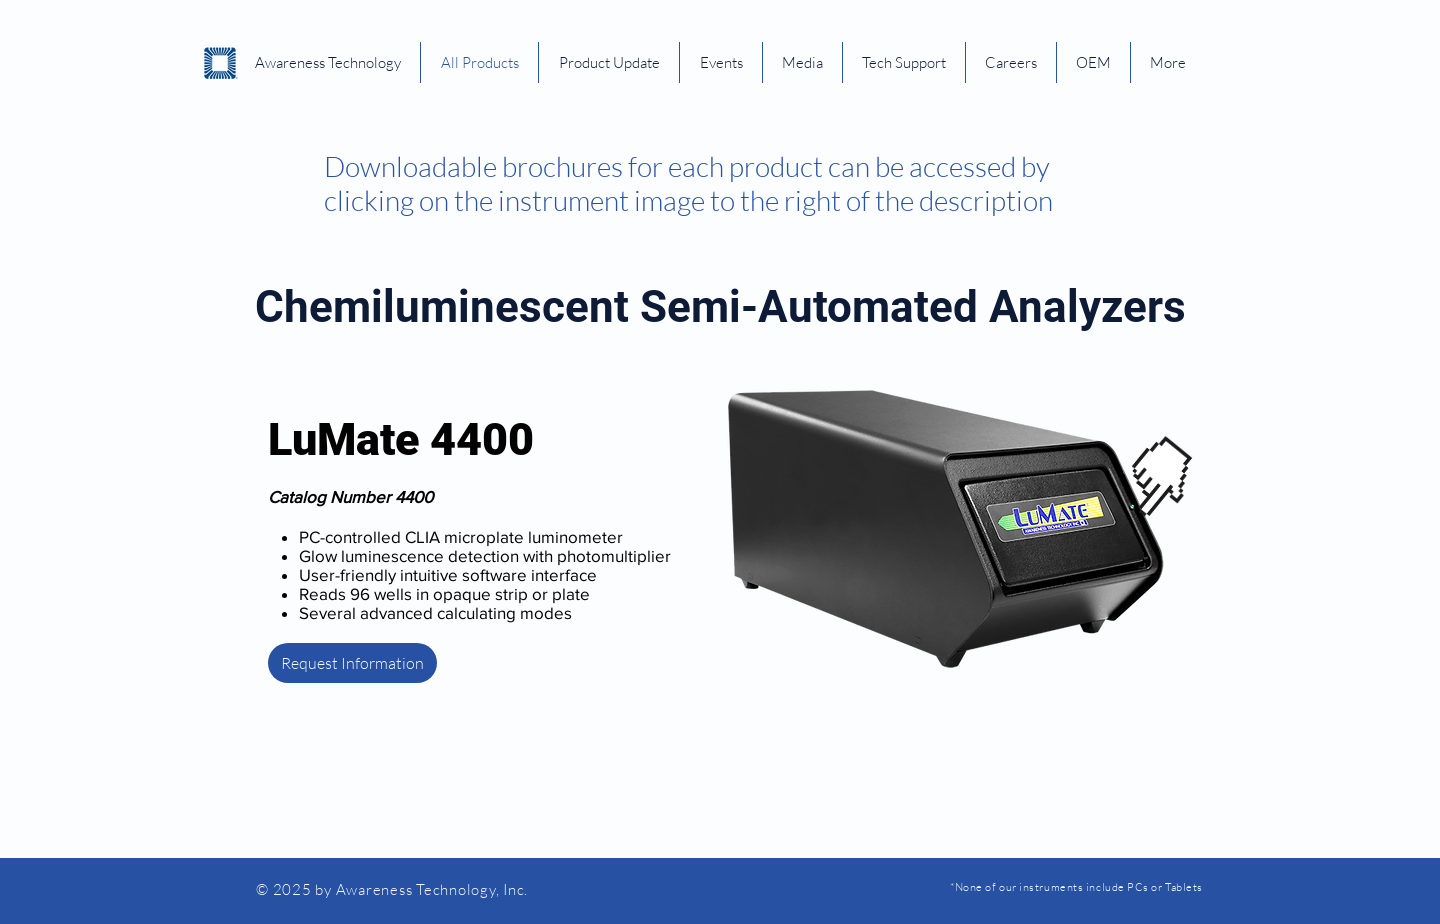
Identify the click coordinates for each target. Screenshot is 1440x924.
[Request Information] (352, 663)
